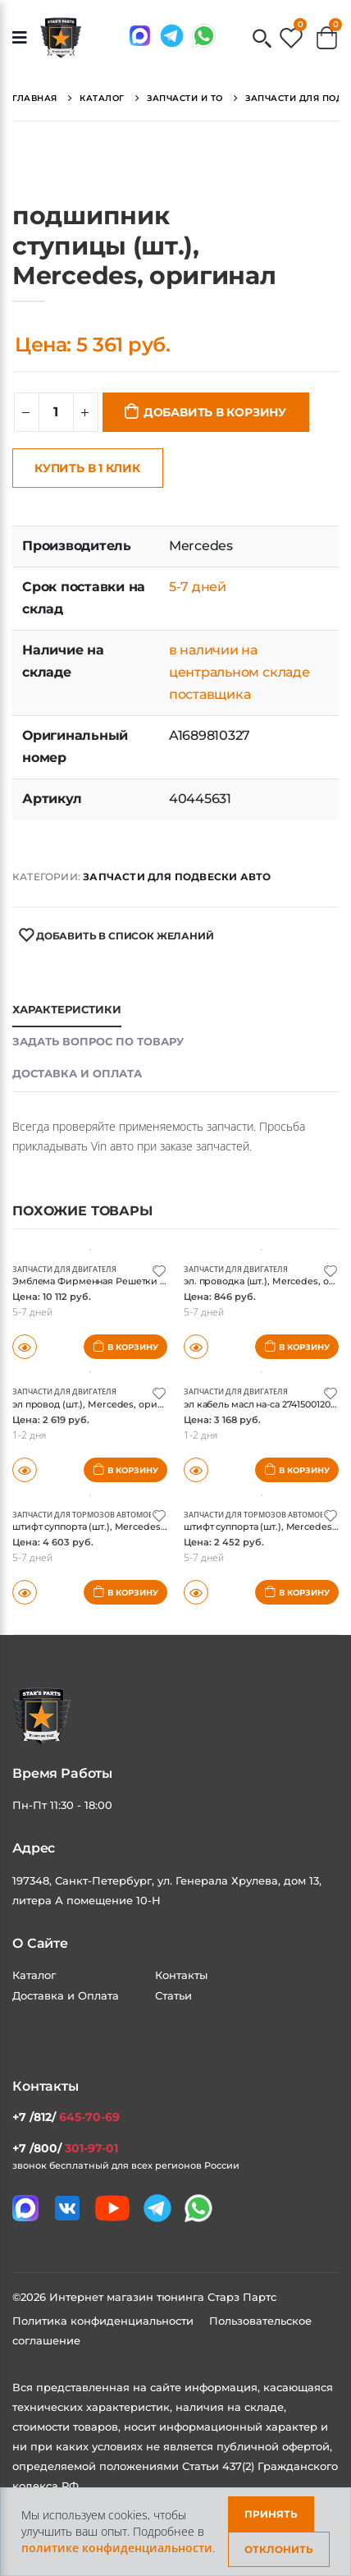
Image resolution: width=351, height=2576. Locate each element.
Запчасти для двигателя (64, 1269)
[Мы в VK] (67, 2208)
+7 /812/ (66, 2117)
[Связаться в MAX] (140, 35)
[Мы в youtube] (112, 2208)
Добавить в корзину (215, 412)
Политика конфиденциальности (104, 2320)
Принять (271, 2514)
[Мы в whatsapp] (203, 35)
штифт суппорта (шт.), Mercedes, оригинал (111, 1526)
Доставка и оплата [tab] (77, 1073)
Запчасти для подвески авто (177, 876)
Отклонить (278, 2549)
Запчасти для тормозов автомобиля (91, 1514)
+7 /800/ (65, 2148)
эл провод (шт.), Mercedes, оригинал (98, 1404)
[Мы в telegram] (171, 35)
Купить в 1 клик (87, 468)
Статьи (173, 1995)
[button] (262, 40)
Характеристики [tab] (66, 1009)
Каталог (34, 1974)
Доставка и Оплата (65, 1995)
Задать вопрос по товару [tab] (98, 1041)
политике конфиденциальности (116, 2547)
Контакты (181, 1974)
